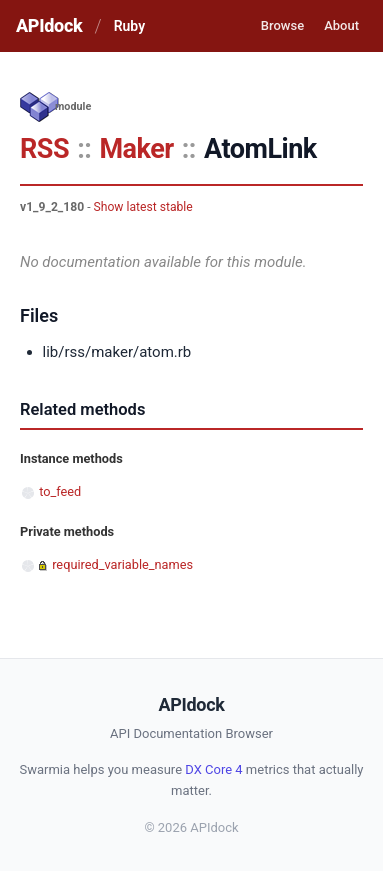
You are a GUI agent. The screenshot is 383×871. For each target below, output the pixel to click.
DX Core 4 (213, 769)
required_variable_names (122, 564)
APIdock (49, 25)
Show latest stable (143, 207)
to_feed (60, 491)
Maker (136, 149)
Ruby (129, 26)
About (341, 25)
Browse (282, 25)
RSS (44, 149)
